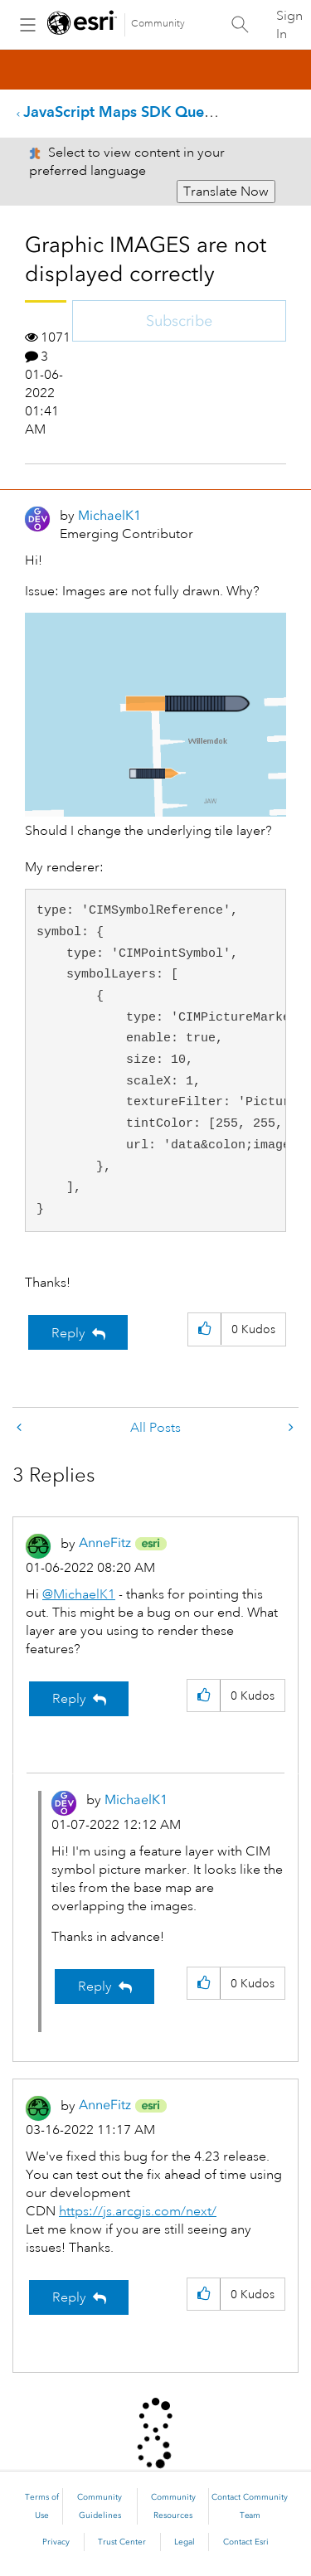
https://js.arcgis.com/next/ (137, 2211)
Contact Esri (246, 2542)
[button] (155, 715)
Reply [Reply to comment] (69, 1699)
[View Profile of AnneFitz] (105, 1542)
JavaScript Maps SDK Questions (133, 111)
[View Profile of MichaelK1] (109, 515)
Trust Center (122, 2542)
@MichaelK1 (78, 1594)
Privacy (56, 2542)
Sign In (289, 24)
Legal (184, 2542)
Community (158, 23)
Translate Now (226, 191)
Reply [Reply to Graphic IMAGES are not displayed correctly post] (68, 1333)
